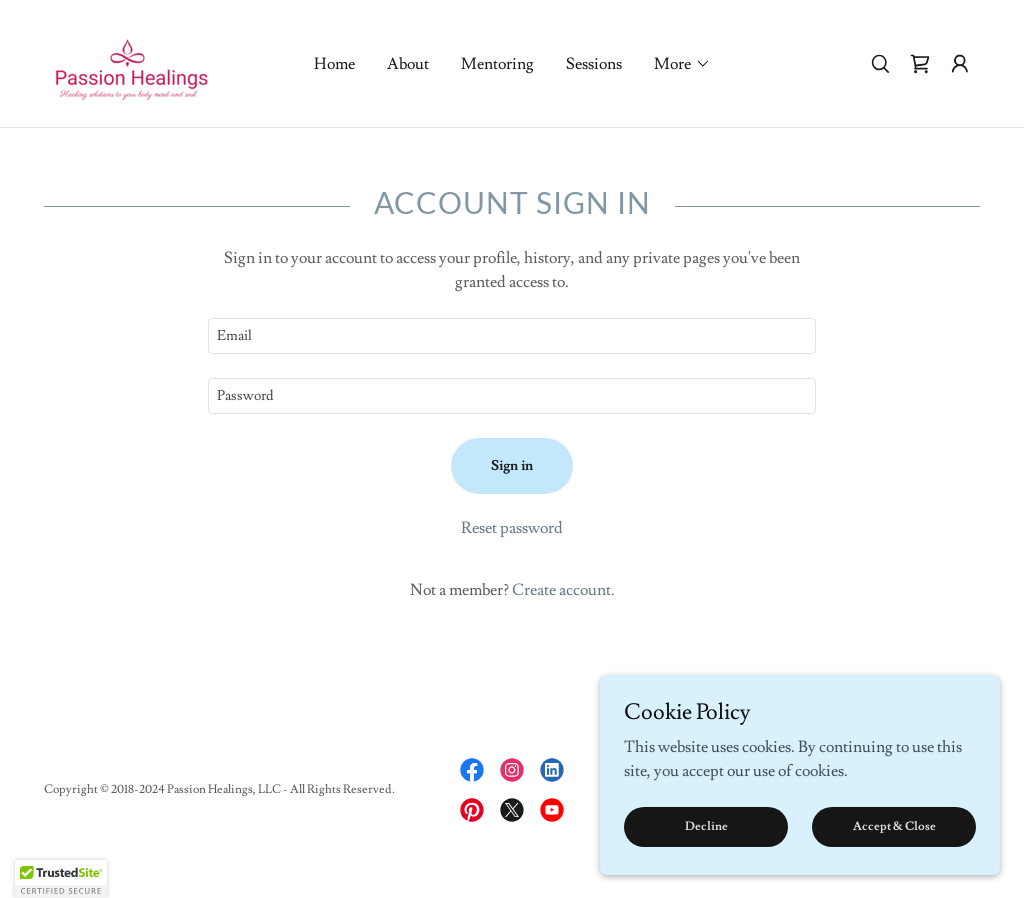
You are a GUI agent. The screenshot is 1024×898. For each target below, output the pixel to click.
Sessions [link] (594, 64)
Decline (706, 826)
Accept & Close (894, 826)
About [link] (408, 64)
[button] (682, 64)
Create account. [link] (563, 590)
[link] (131, 60)
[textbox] (512, 336)
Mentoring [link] (497, 64)
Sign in (512, 466)
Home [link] (334, 64)
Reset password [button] (512, 528)
